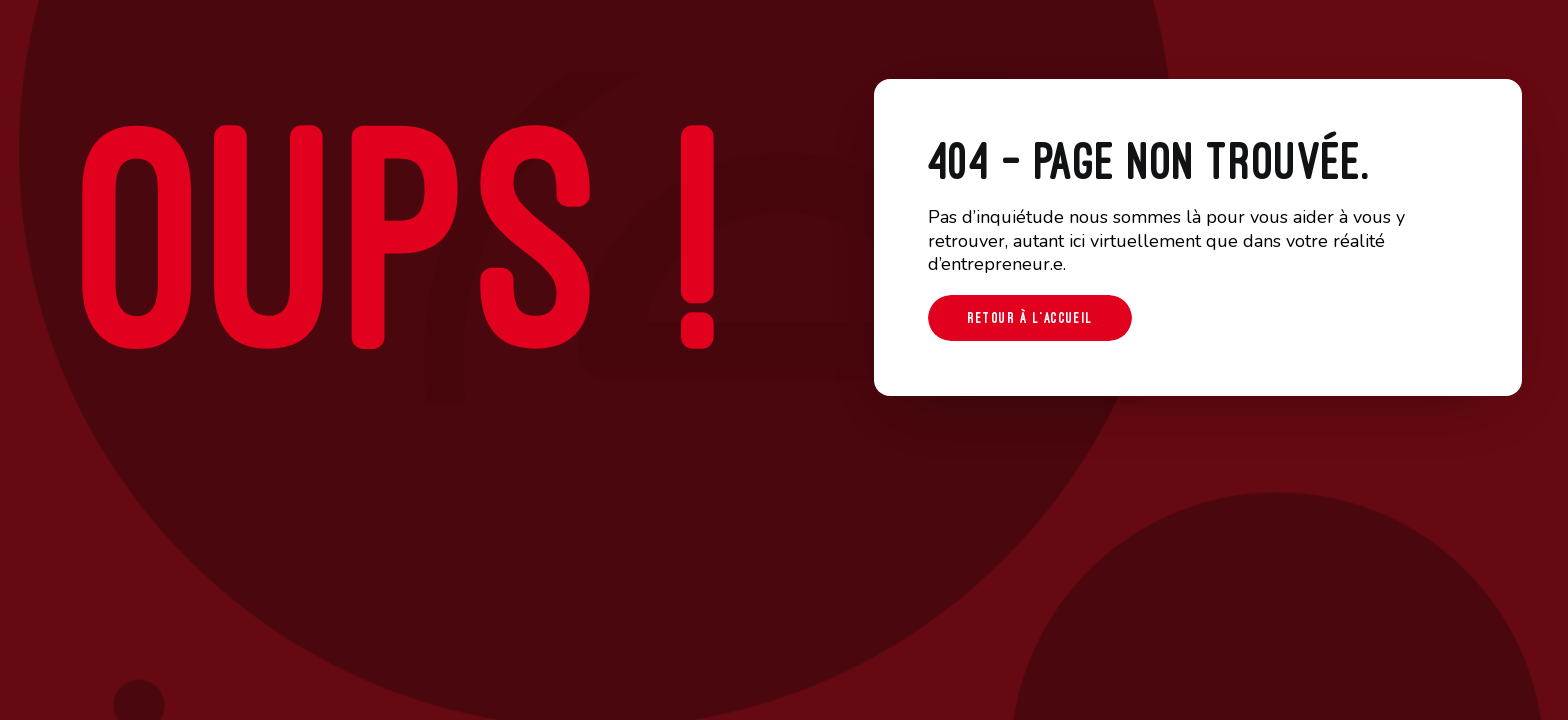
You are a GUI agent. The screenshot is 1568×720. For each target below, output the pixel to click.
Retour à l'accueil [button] (1030, 317)
